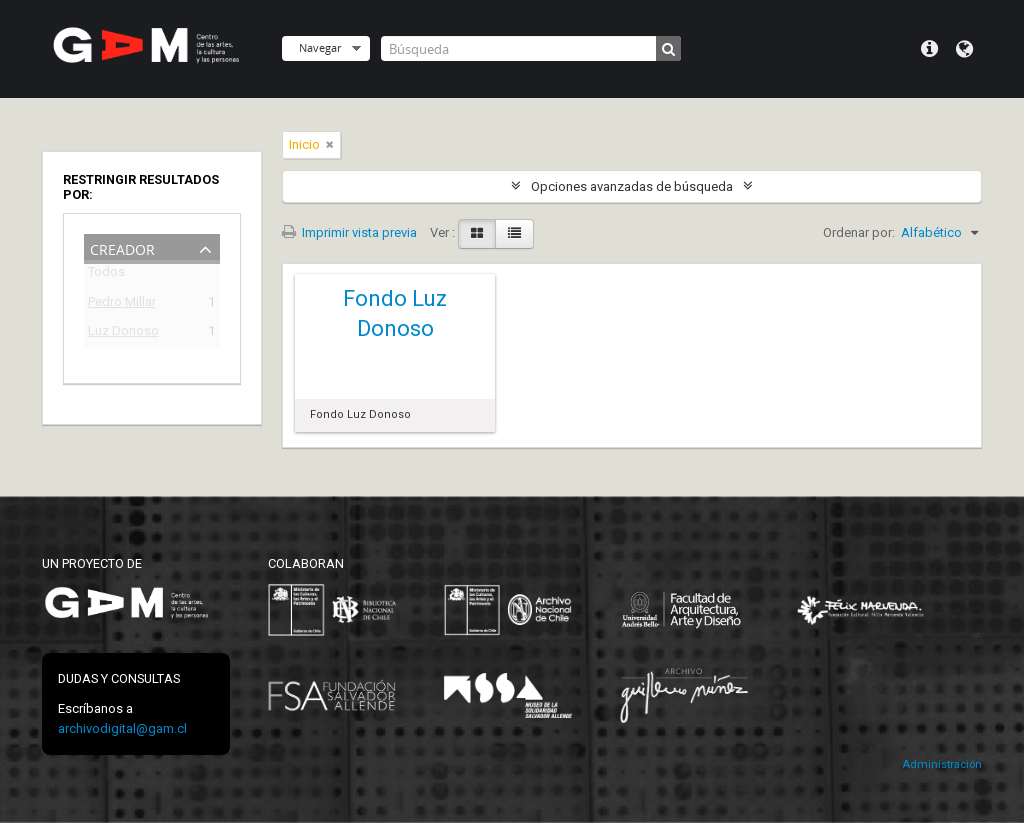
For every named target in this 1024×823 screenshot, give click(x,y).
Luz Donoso (123, 333)
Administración (942, 764)
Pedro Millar (122, 304)
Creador (122, 247)
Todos (106, 275)
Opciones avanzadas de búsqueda (632, 186)
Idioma (964, 49)
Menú (929, 49)
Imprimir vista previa (349, 232)
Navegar (320, 47)
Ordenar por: (859, 232)
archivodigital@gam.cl (122, 728)
